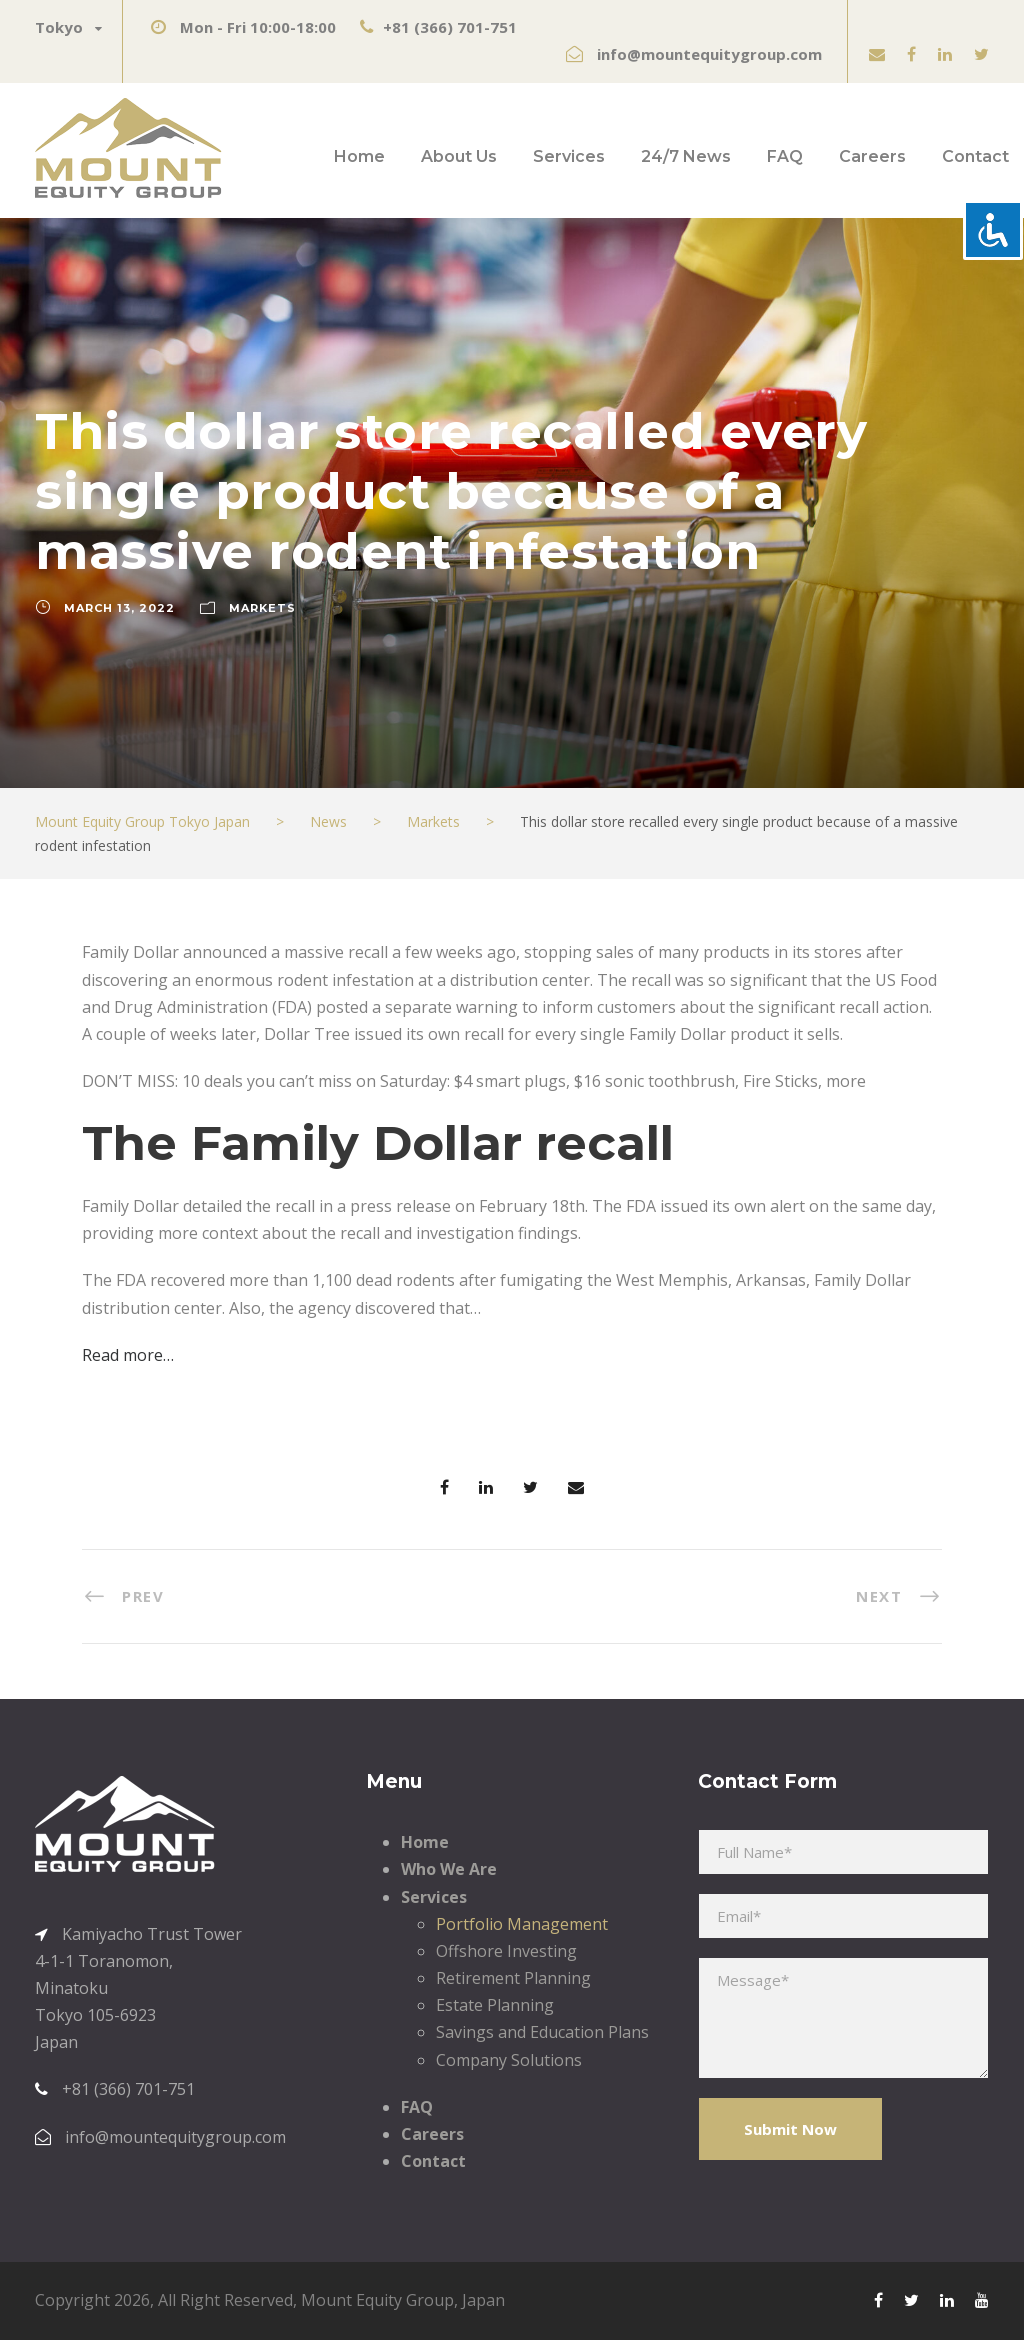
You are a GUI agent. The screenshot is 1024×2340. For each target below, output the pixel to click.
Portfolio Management (522, 1924)
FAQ (785, 156)
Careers (872, 156)
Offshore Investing (506, 1951)
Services (569, 156)
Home (359, 156)
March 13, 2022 (119, 608)
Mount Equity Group (377, 2300)
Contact (975, 156)
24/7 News (686, 156)
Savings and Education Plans (542, 2032)
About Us (459, 156)
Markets (262, 608)
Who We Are (449, 1869)
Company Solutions (509, 2060)
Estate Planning (495, 2005)
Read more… (128, 1355)
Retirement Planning (513, 1978)
